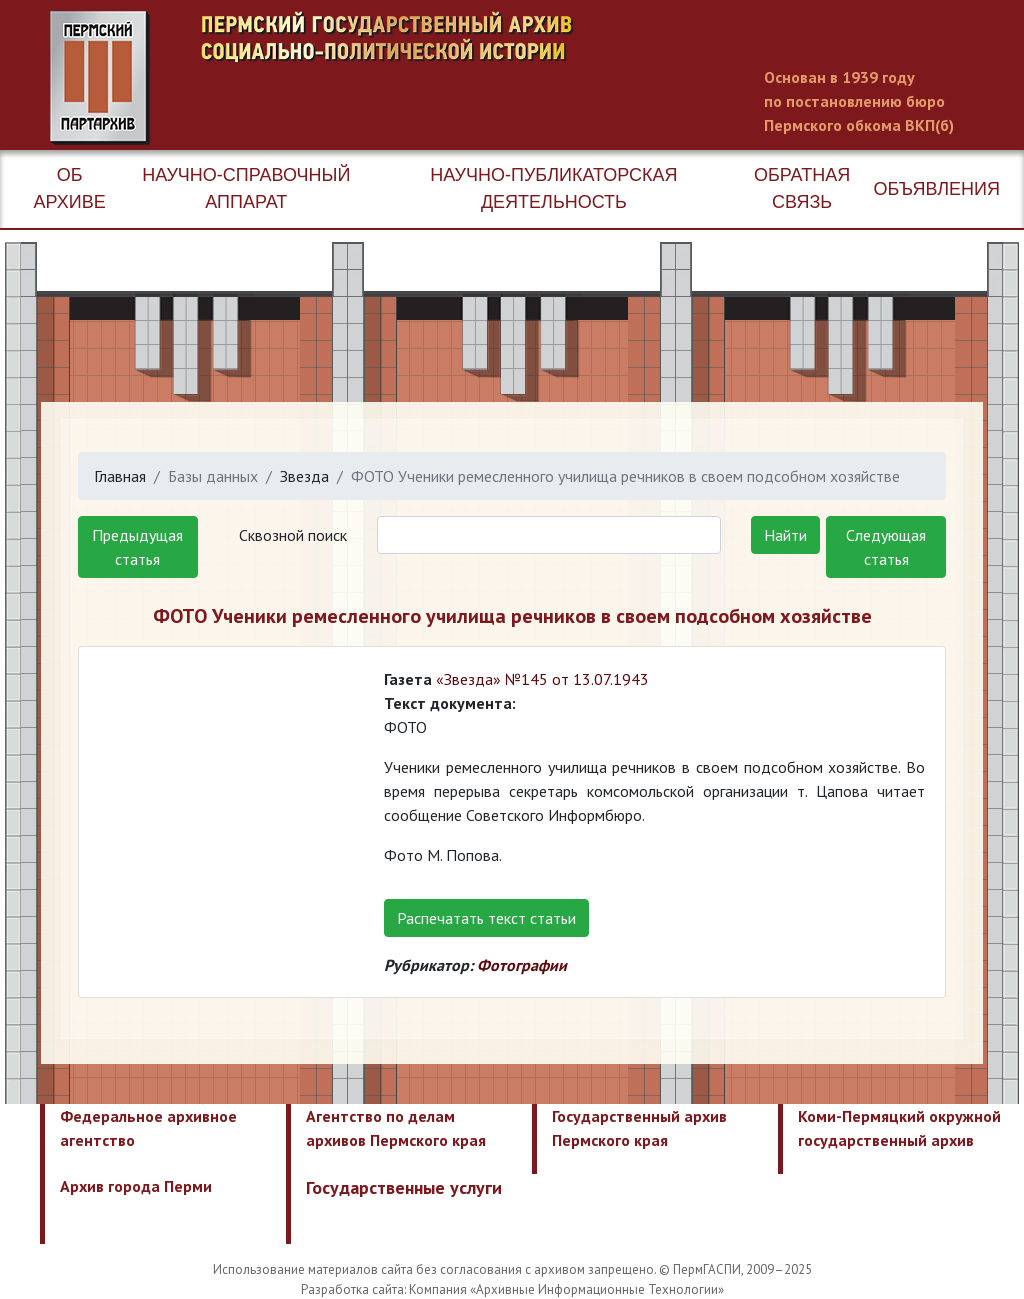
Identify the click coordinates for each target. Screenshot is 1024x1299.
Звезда (304, 476)
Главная (120, 476)
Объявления (937, 189)
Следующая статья (886, 547)
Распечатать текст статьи (486, 918)
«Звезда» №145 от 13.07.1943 (542, 679)
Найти (785, 535)
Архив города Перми (136, 1186)
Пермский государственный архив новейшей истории (425, 78)
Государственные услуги (404, 1187)
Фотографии (522, 965)
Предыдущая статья (137, 547)
